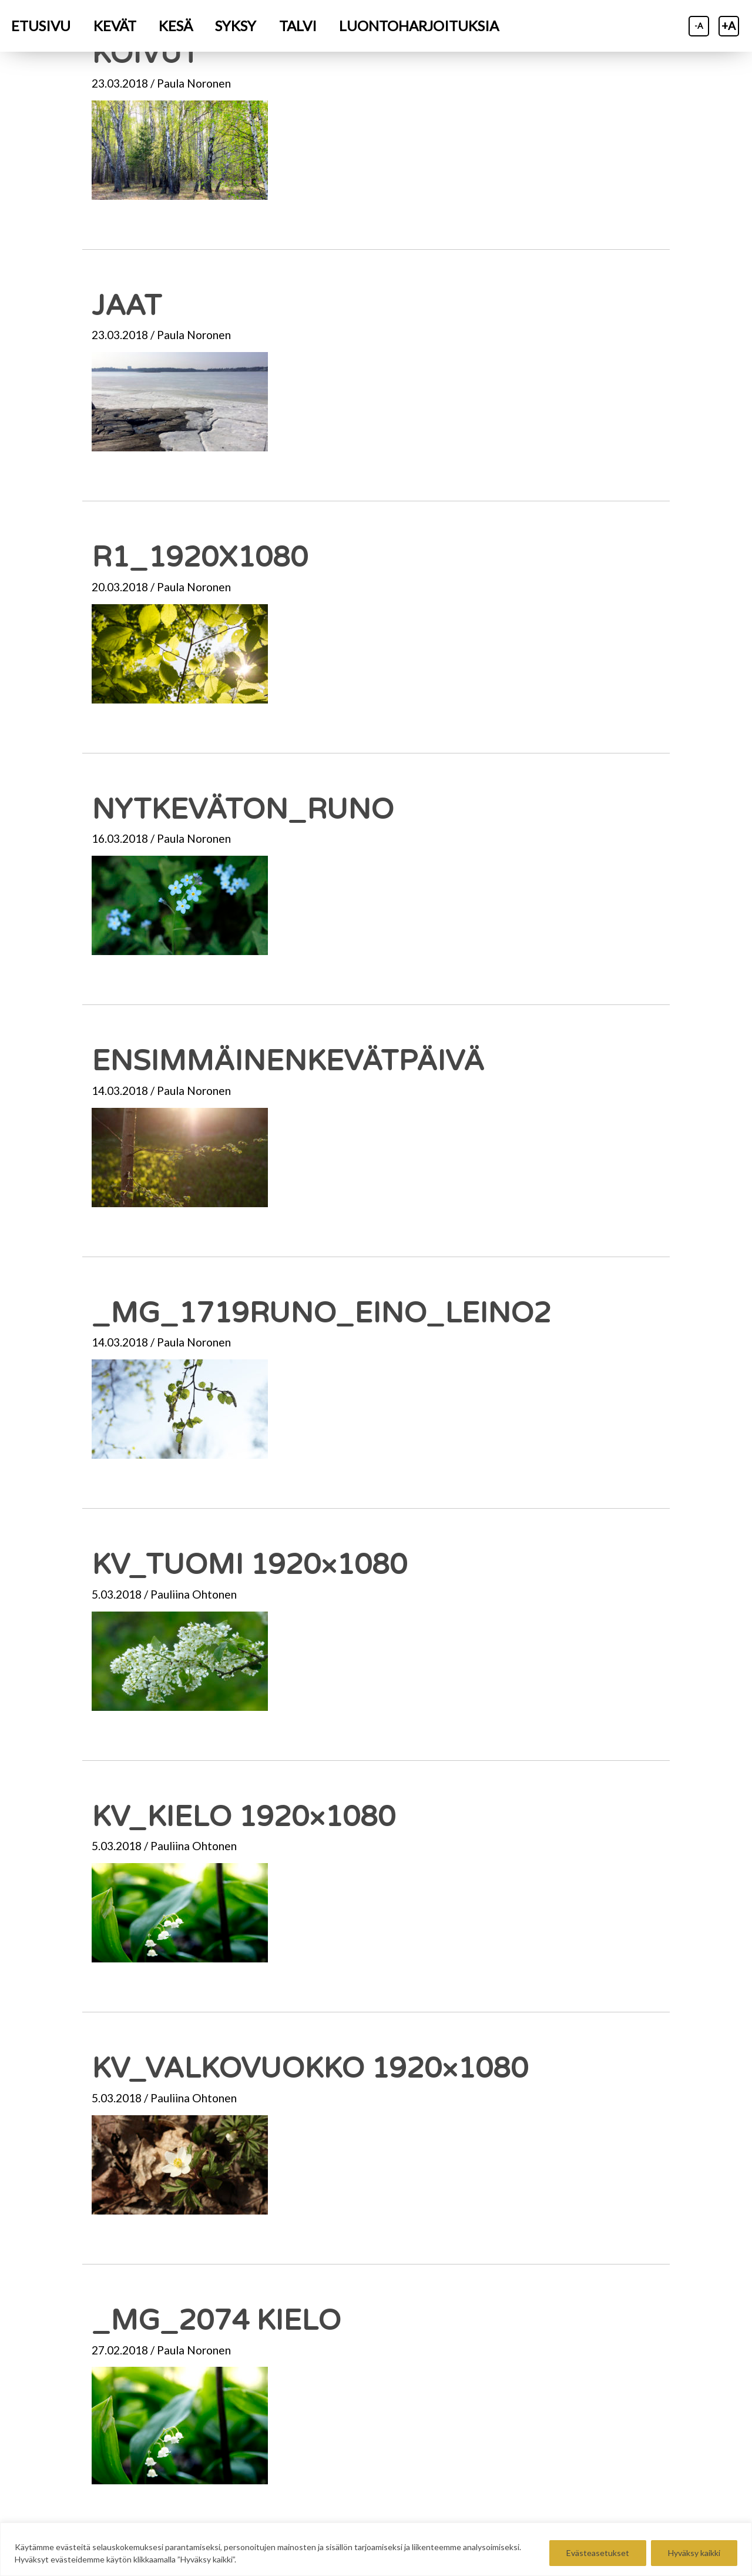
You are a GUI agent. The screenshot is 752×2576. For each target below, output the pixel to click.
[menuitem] (41, 26)
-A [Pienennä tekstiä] (698, 26)
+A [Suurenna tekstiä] (728, 25)
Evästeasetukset (597, 2553)
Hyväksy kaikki (694, 2553)
